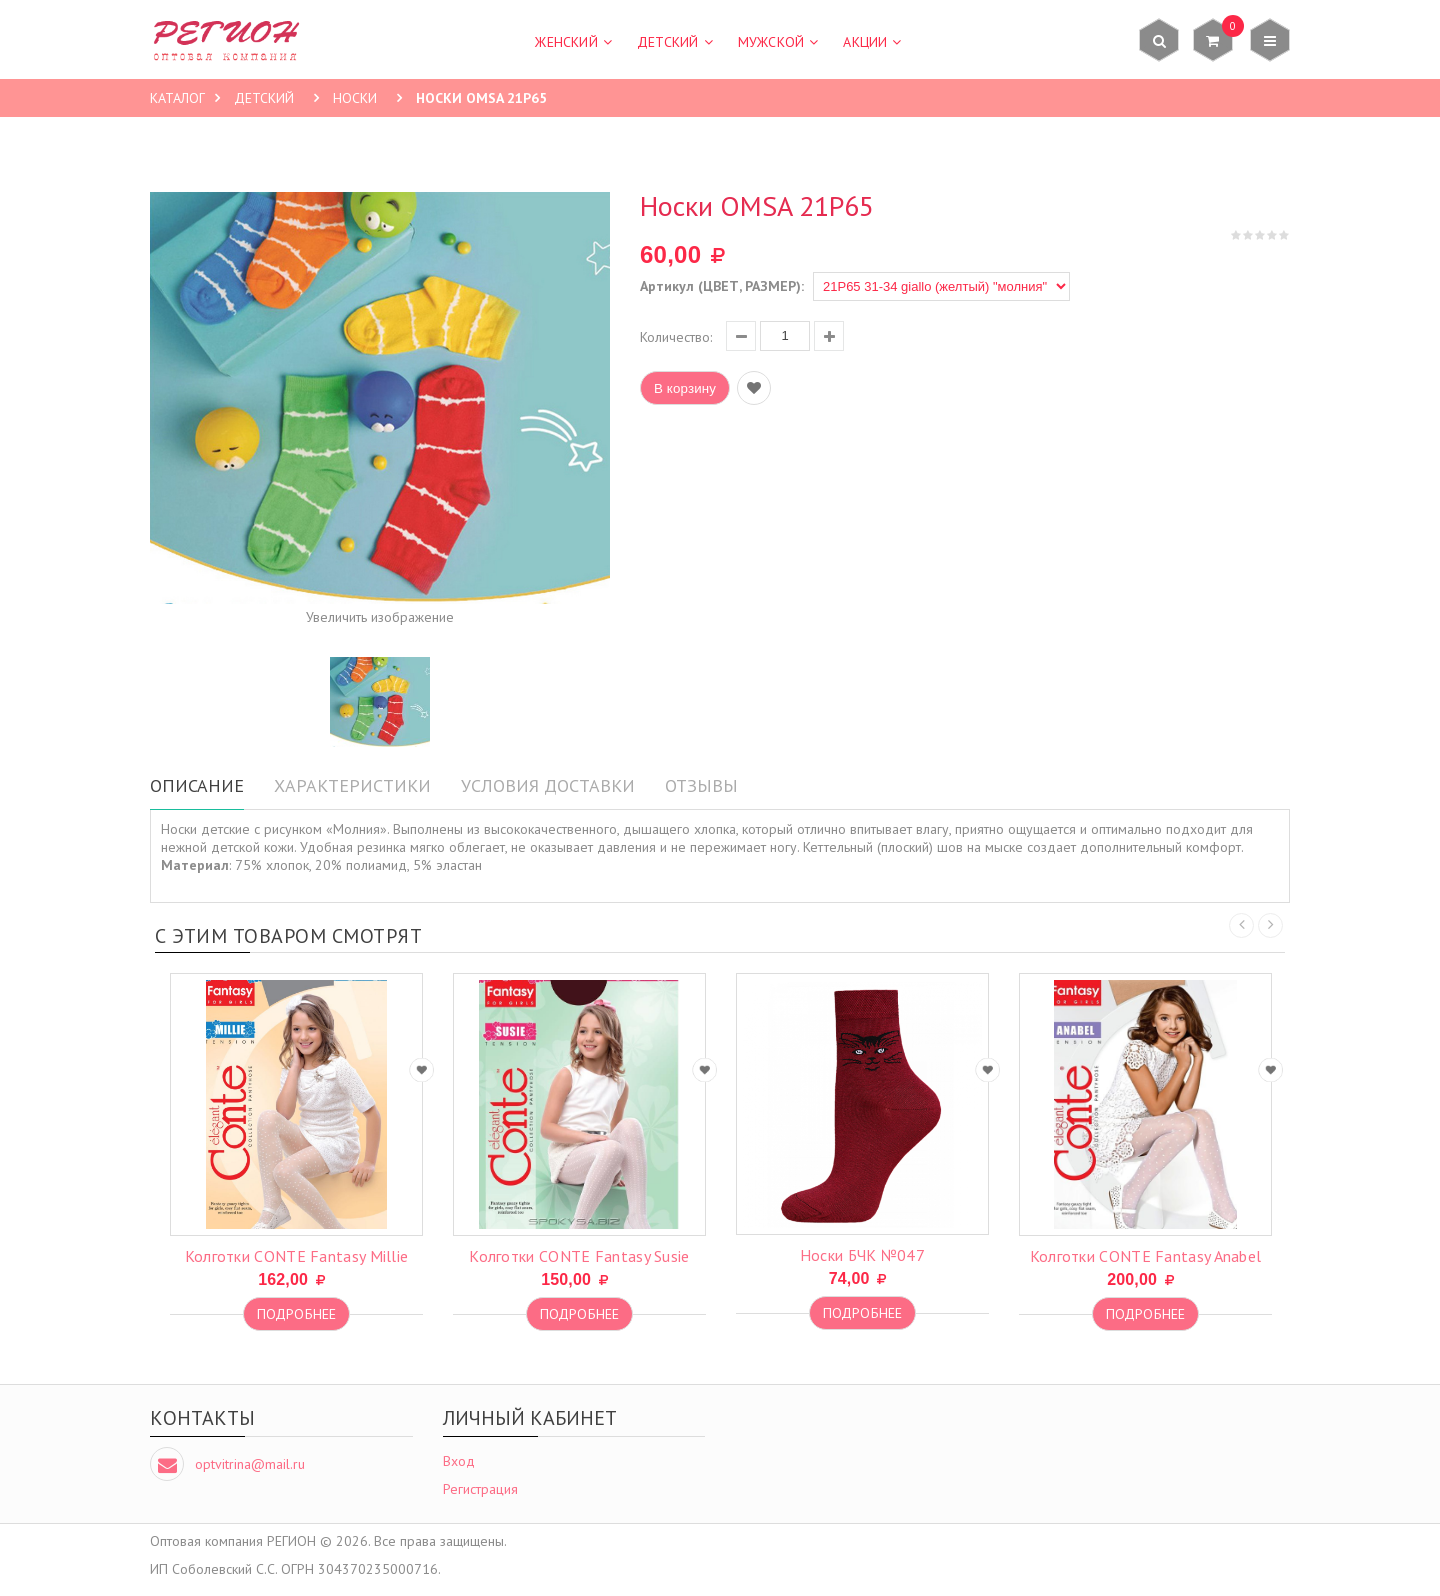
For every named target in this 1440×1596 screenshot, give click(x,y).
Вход (459, 1461)
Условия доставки (548, 785)
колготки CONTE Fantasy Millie (297, 1256)
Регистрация (480, 1489)
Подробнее (296, 1314)
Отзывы (701, 785)
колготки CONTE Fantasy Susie (579, 1256)
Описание (197, 785)
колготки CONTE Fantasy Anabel (1146, 1256)
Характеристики (352, 785)
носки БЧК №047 (862, 1255)
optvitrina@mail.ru (250, 1464)
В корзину (685, 388)
